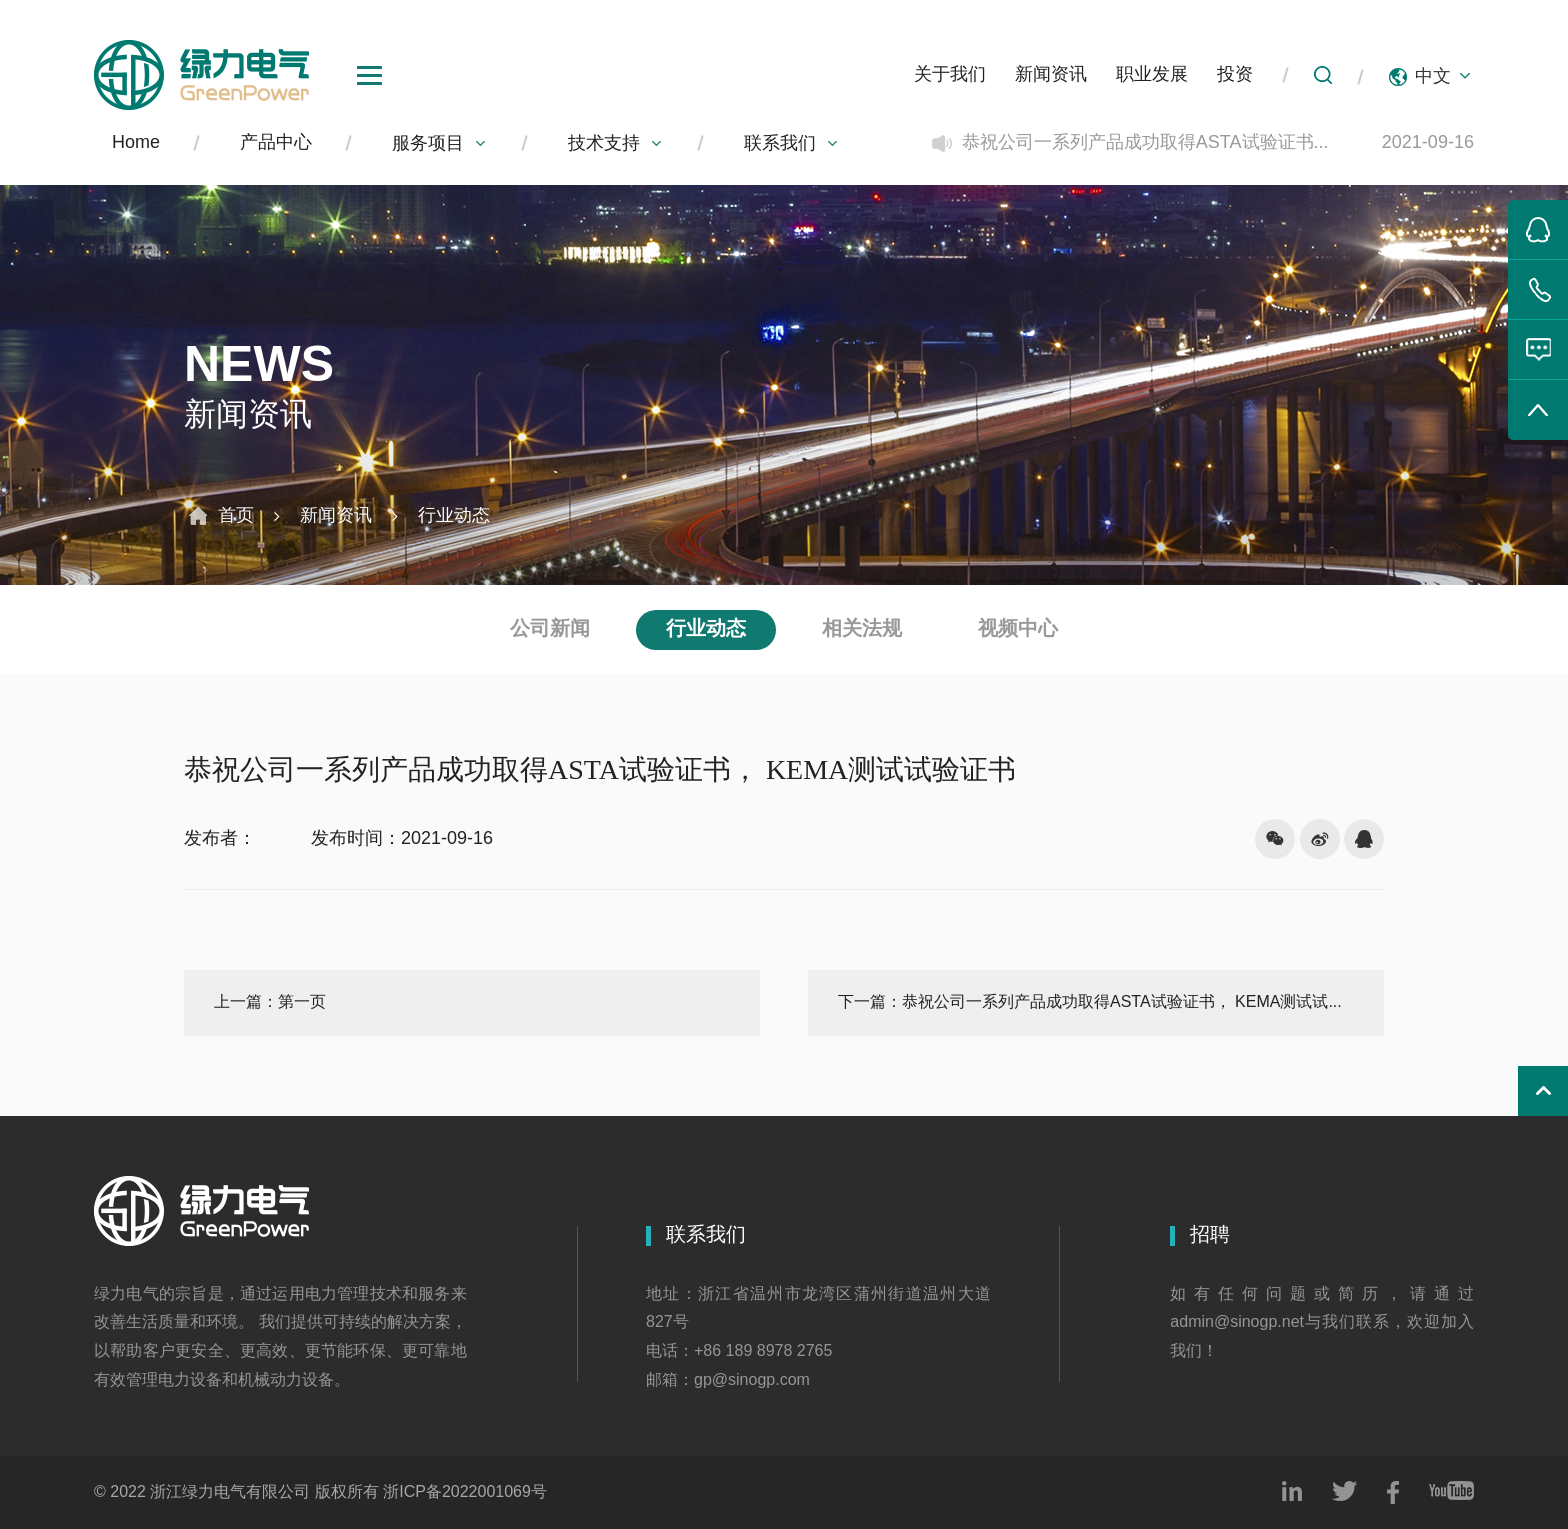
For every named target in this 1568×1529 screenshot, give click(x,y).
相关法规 (862, 629)
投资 (1235, 75)
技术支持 (616, 144)
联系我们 (792, 144)
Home (136, 143)
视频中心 (1018, 629)
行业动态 (454, 516)
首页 (236, 516)
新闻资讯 (1051, 75)
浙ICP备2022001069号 (465, 1492)
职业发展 (1152, 75)
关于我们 (950, 75)
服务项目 (440, 144)
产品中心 (276, 143)
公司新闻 (550, 629)
